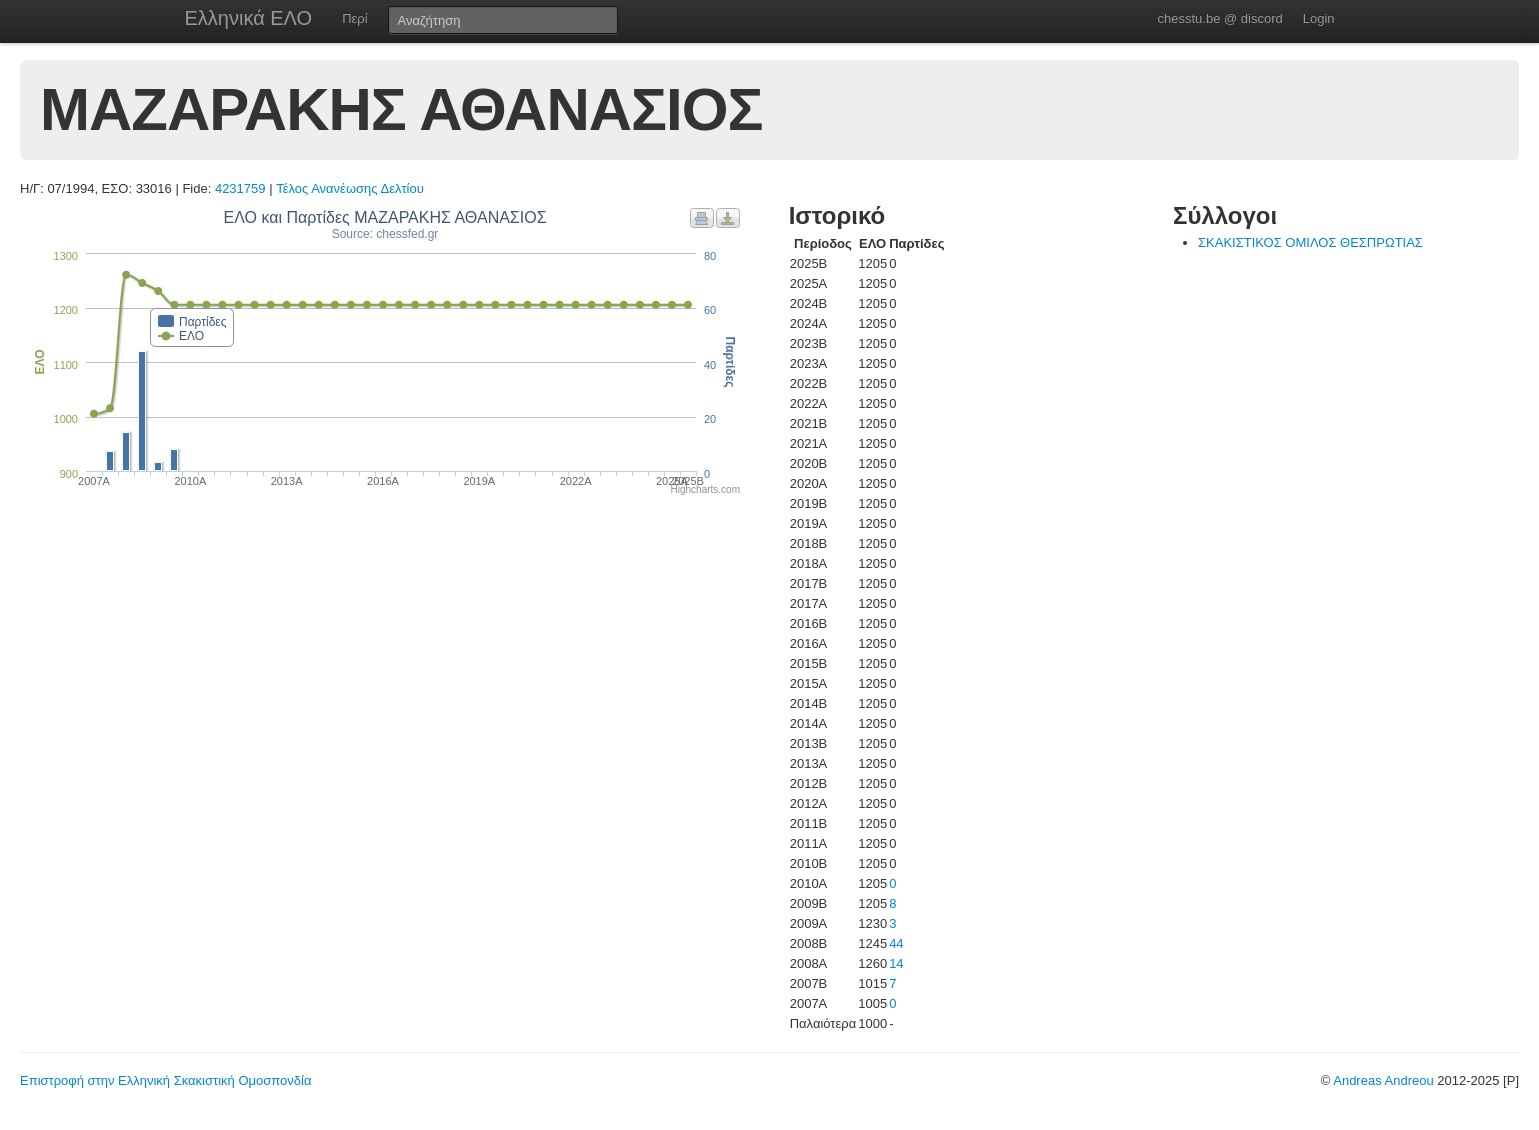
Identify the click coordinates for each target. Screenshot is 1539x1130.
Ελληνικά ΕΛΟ (249, 18)
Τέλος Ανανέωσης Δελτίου (350, 188)
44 (896, 943)
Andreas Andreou (1383, 1080)
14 (896, 963)
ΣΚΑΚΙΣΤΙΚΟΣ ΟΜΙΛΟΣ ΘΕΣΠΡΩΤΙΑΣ (1310, 242)
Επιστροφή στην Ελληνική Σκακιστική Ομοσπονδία (165, 1080)
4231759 (240, 188)
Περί (354, 18)
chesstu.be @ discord (1219, 18)
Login (1319, 18)
